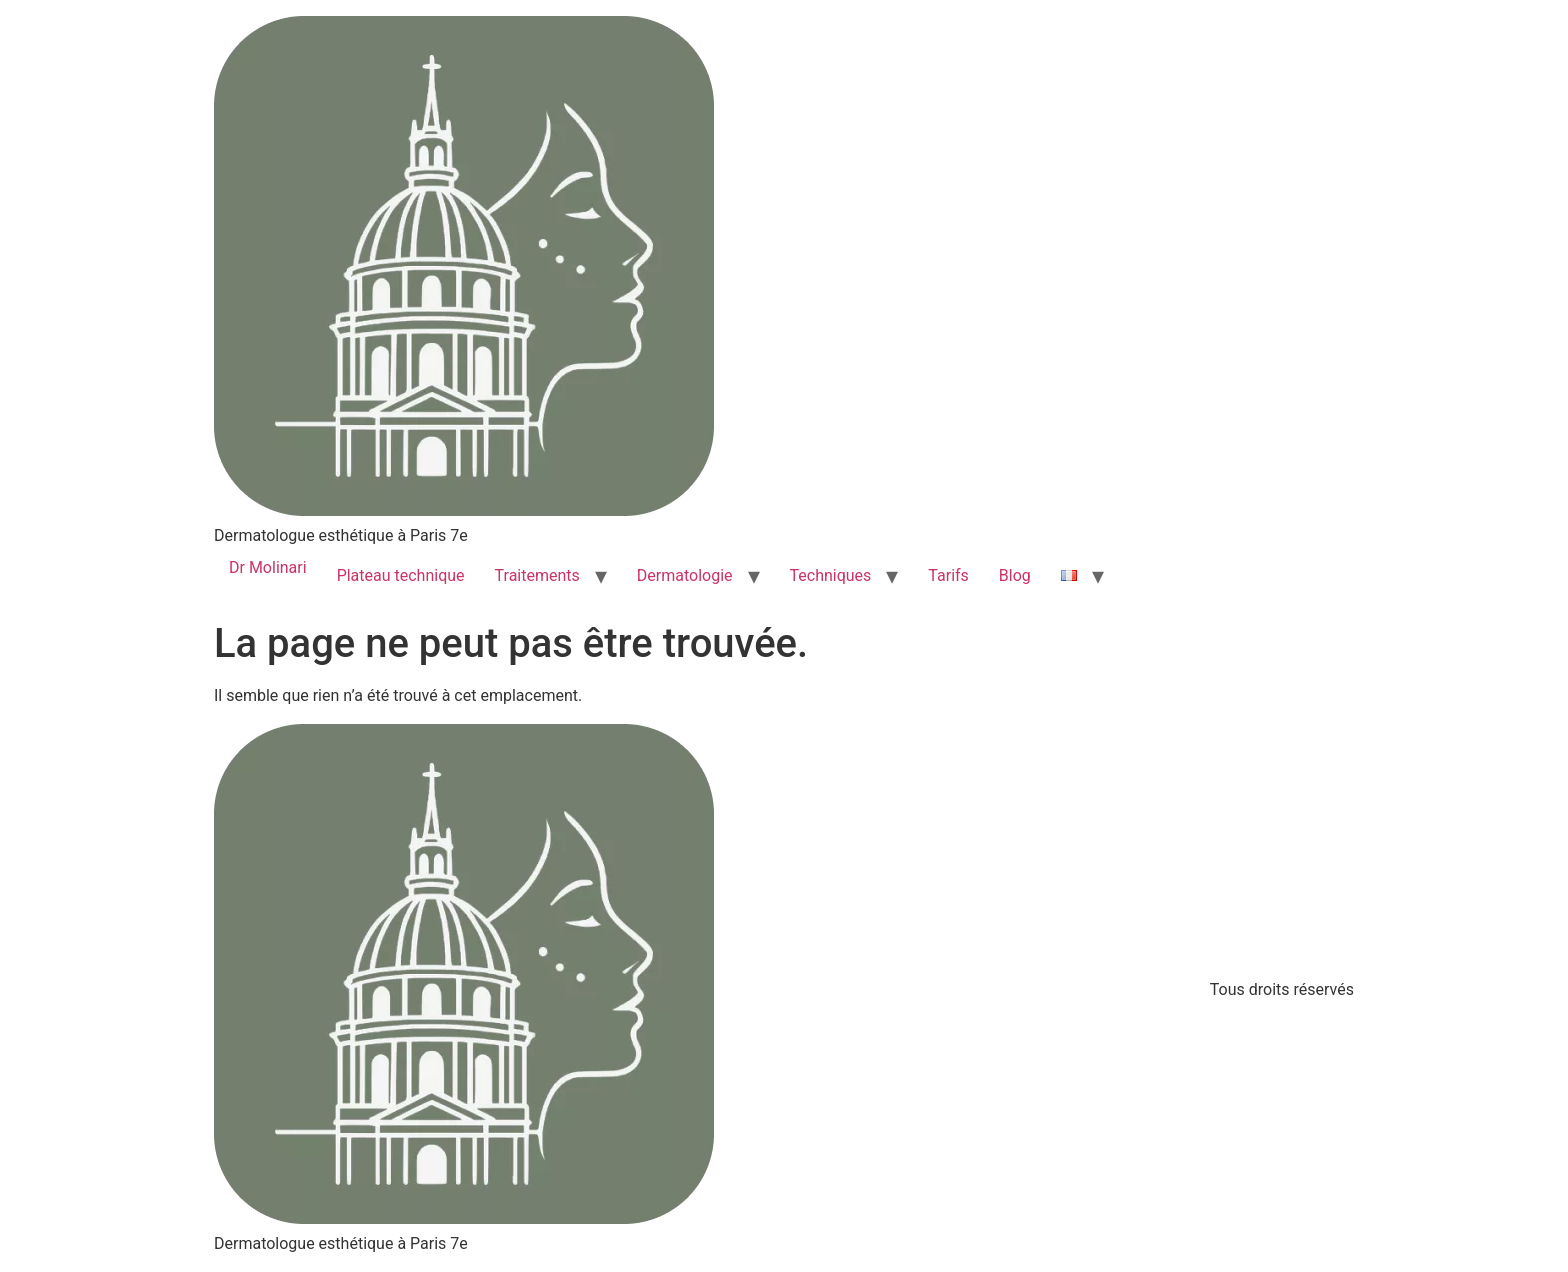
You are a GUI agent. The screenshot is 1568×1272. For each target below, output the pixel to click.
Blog (1015, 575)
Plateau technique (401, 575)
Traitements (537, 575)
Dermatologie (685, 575)
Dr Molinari (268, 567)
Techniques (831, 575)
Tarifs (948, 575)
